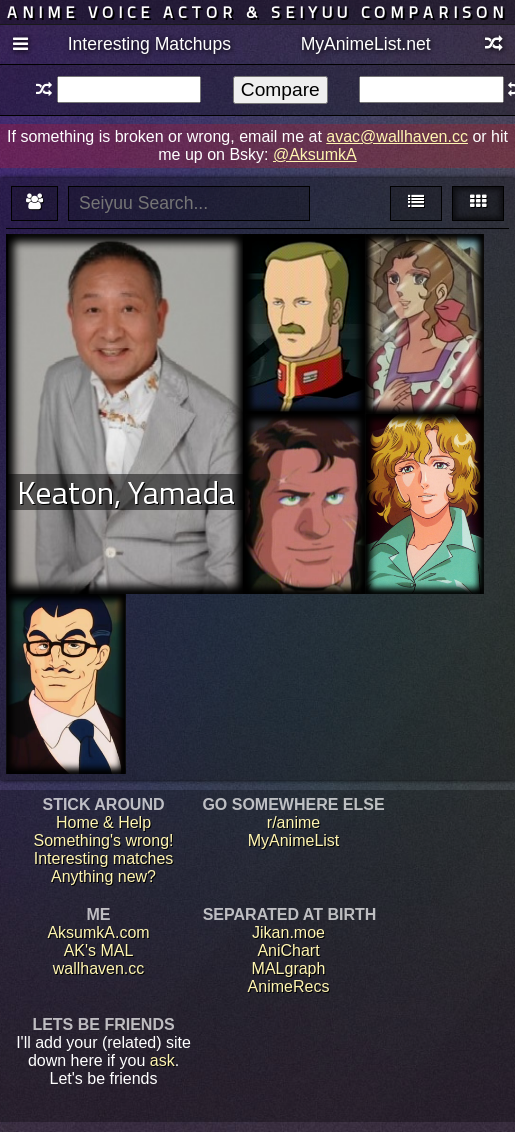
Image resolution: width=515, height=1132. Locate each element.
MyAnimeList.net (366, 44)
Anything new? (103, 876)
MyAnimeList (294, 840)
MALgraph (289, 968)
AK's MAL (99, 950)
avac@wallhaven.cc (397, 136)
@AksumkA (315, 154)
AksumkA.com (98, 932)
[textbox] (129, 89)
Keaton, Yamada (126, 492)
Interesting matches (104, 858)
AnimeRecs (289, 986)
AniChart (288, 950)
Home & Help (103, 822)
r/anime (293, 822)
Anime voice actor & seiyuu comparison (257, 12)
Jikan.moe (288, 932)
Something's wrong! (103, 840)
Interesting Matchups (149, 44)
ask (162, 1060)
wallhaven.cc (99, 968)
